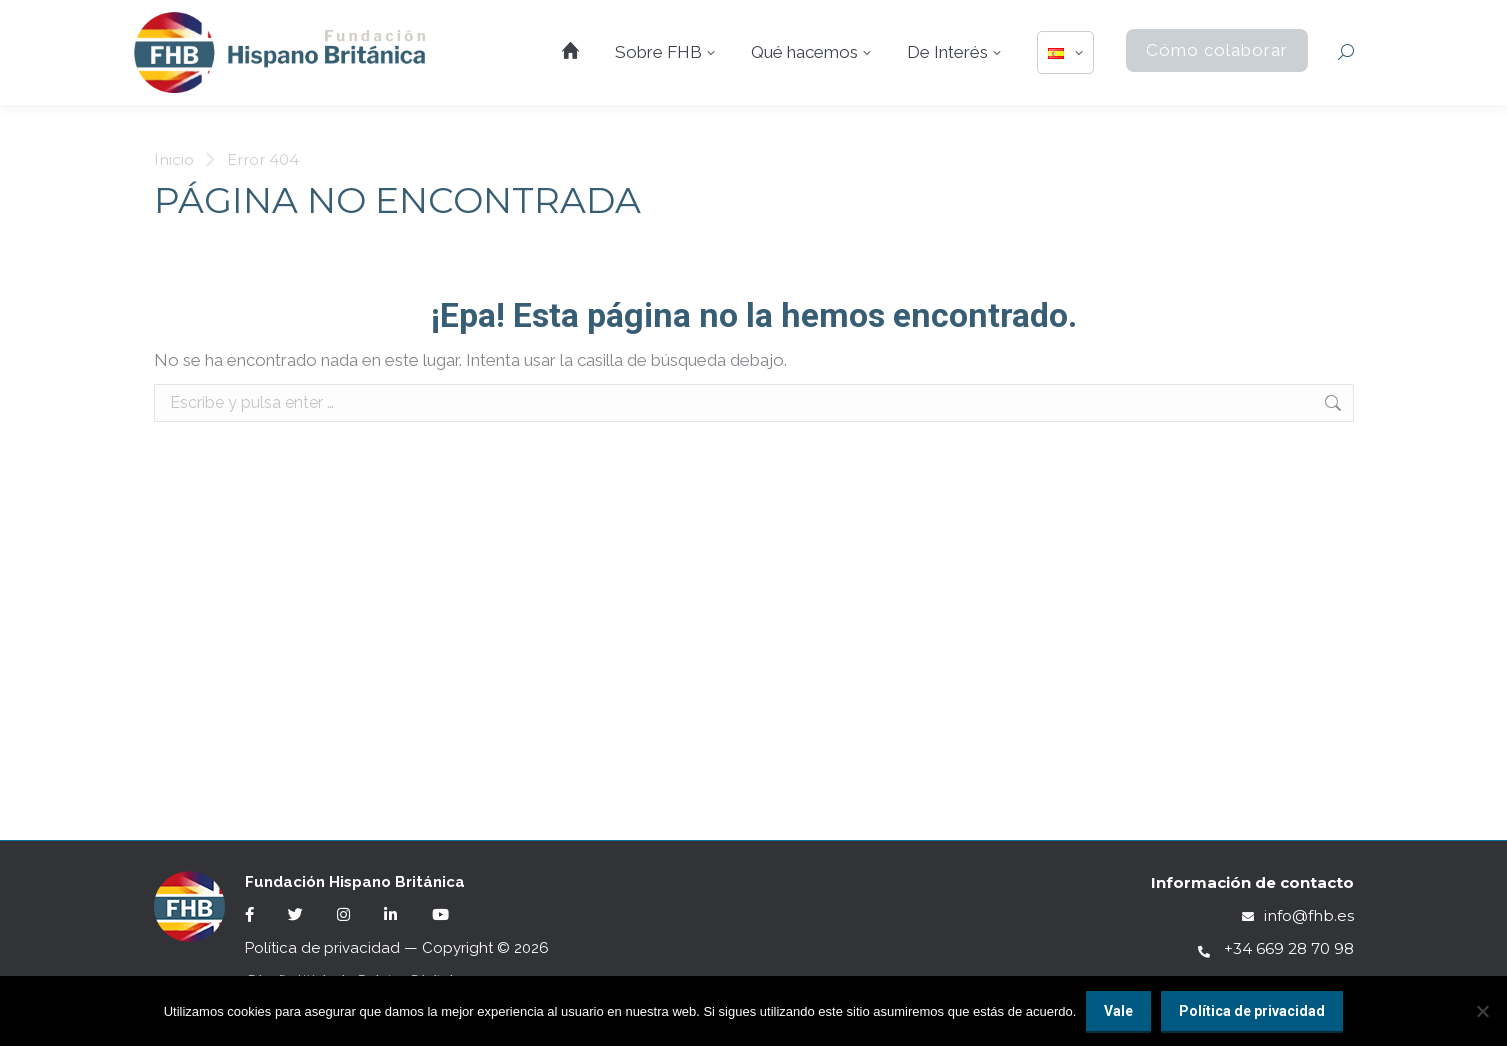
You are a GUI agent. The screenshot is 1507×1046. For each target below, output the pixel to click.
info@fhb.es (1298, 915)
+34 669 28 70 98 (1276, 948)
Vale (1118, 1011)
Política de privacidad (322, 948)
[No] (1482, 1011)
